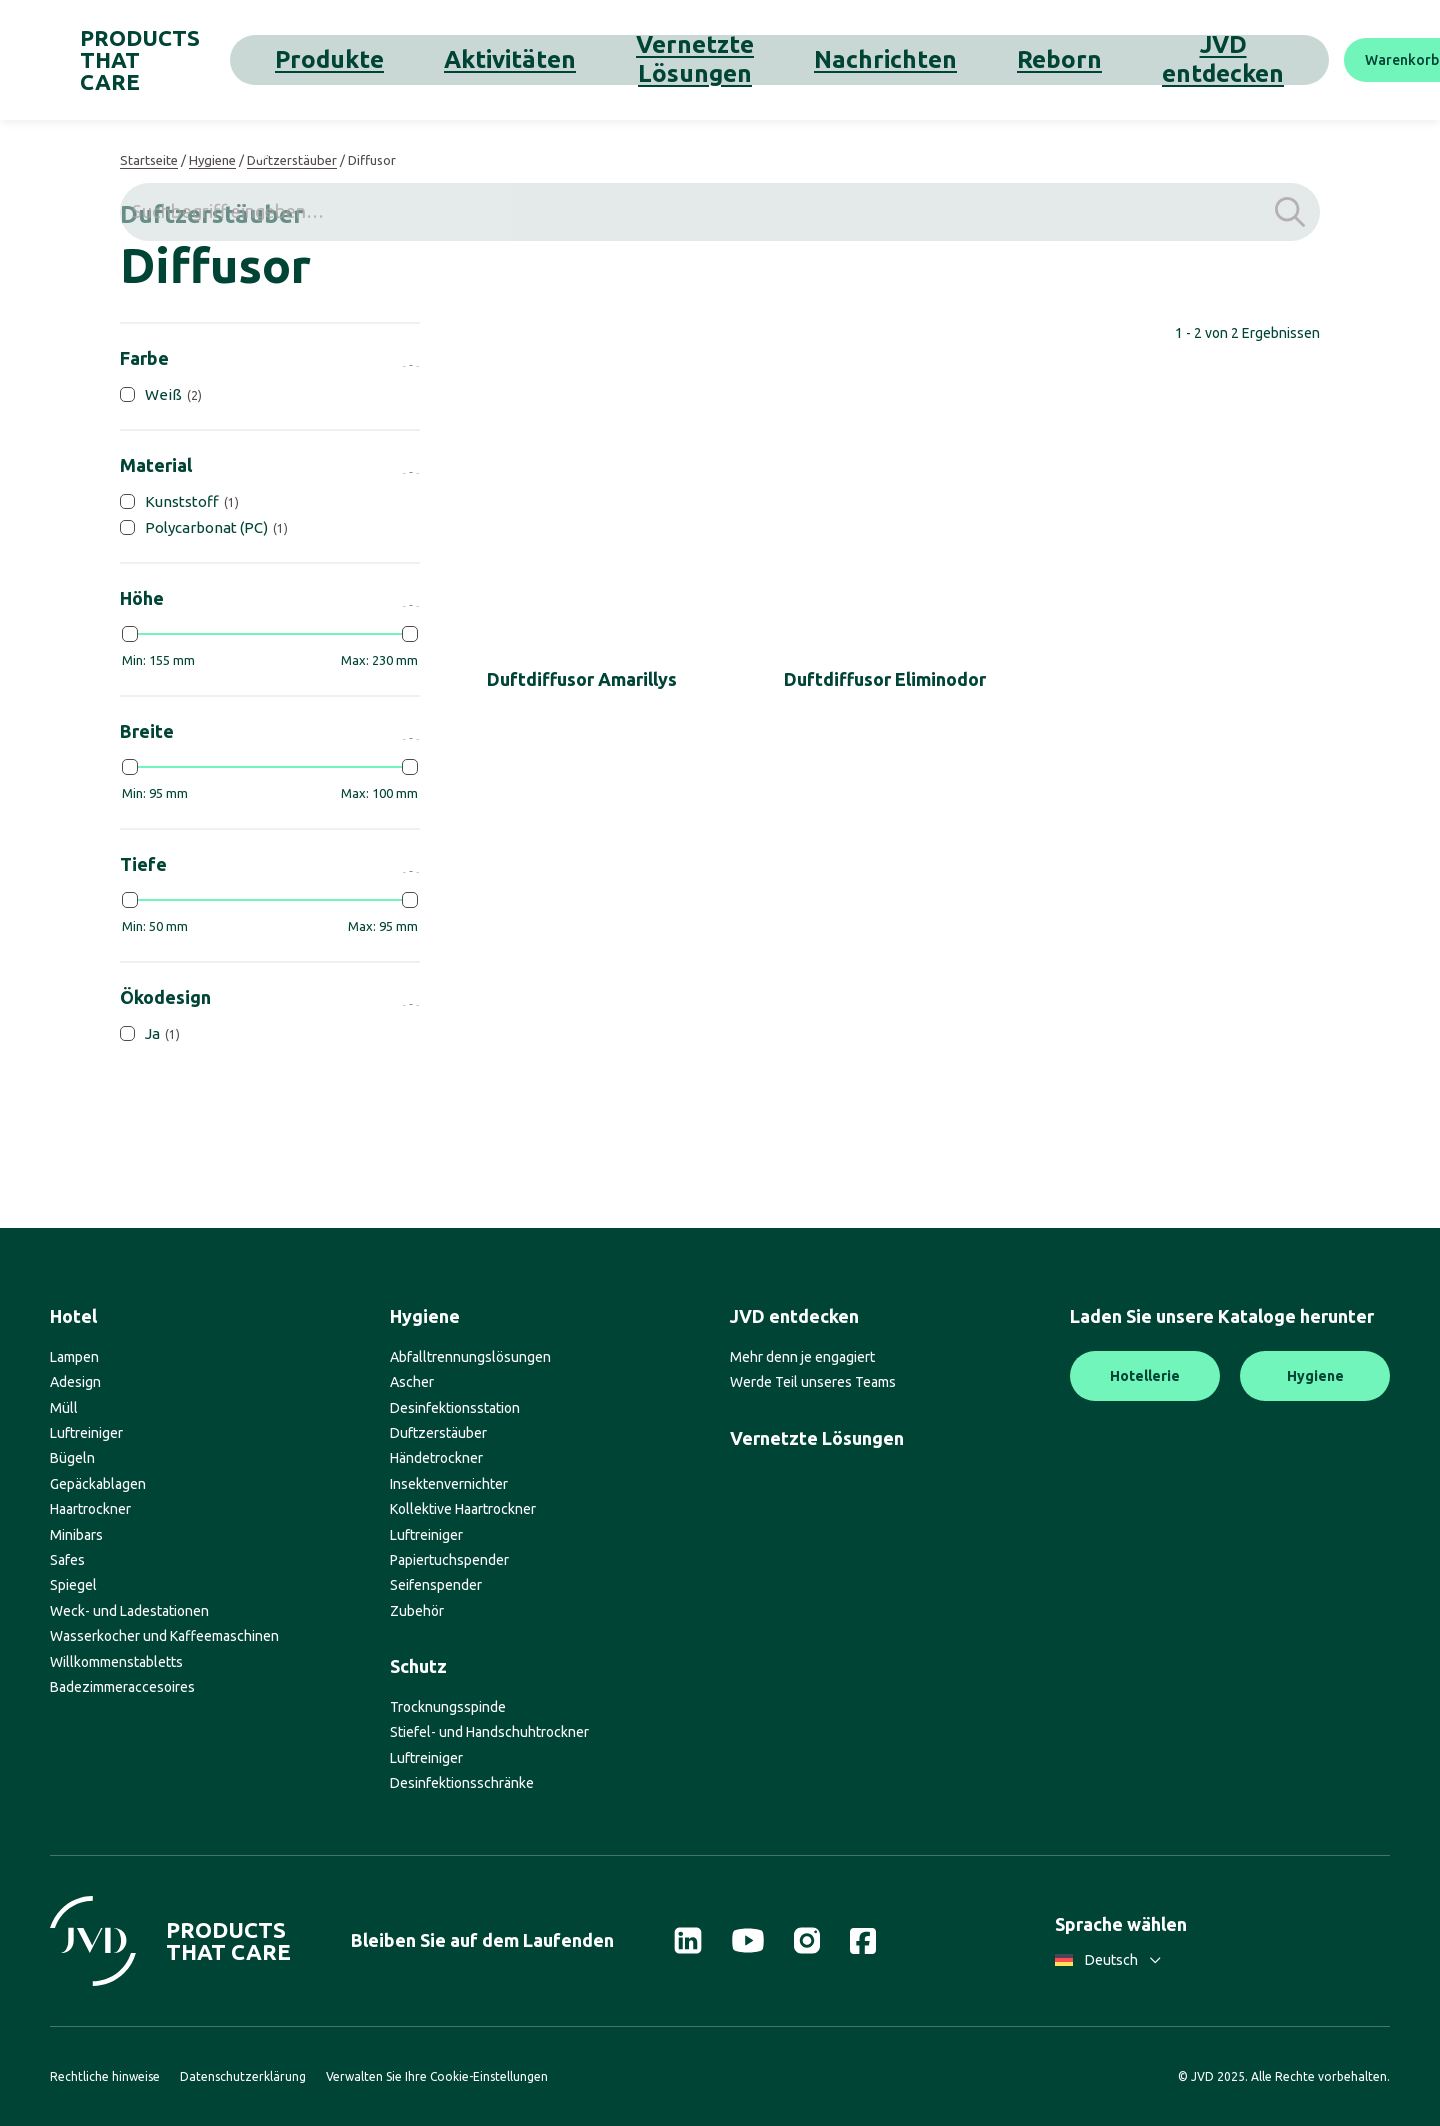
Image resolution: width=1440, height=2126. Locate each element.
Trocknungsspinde (448, 1707)
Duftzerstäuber (292, 160)
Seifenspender (436, 1585)
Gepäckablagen (98, 1484)
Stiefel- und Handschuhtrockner (489, 1732)
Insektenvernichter (449, 1484)
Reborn (844, 59)
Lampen (74, 1357)
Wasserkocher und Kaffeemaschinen (164, 1636)
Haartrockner (90, 1509)
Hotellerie (1145, 1376)
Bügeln (72, 1458)
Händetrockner (436, 1458)
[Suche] (1365, 60)
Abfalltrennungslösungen (470, 1357)
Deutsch (1108, 1960)
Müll (64, 1408)
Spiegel (73, 1585)
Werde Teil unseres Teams (813, 1382)
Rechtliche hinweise (105, 2076)
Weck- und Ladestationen (129, 1611)
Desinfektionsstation (455, 1408)
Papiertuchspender (449, 1560)
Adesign (75, 1382)
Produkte (381, 59)
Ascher (412, 1382)
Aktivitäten (477, 59)
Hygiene (212, 160)
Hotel (73, 1316)
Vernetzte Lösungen (612, 59)
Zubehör (417, 1611)
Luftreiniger (86, 1433)
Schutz (418, 1666)
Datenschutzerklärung (243, 2076)
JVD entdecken (949, 59)
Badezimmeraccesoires (122, 1687)
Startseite (149, 160)
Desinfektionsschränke (462, 1783)
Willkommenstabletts (116, 1662)
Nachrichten (751, 59)
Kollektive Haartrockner (463, 1509)
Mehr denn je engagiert (802, 1357)
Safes (67, 1560)
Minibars (76, 1535)
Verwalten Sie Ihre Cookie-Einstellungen (437, 2076)
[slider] (130, 634)
